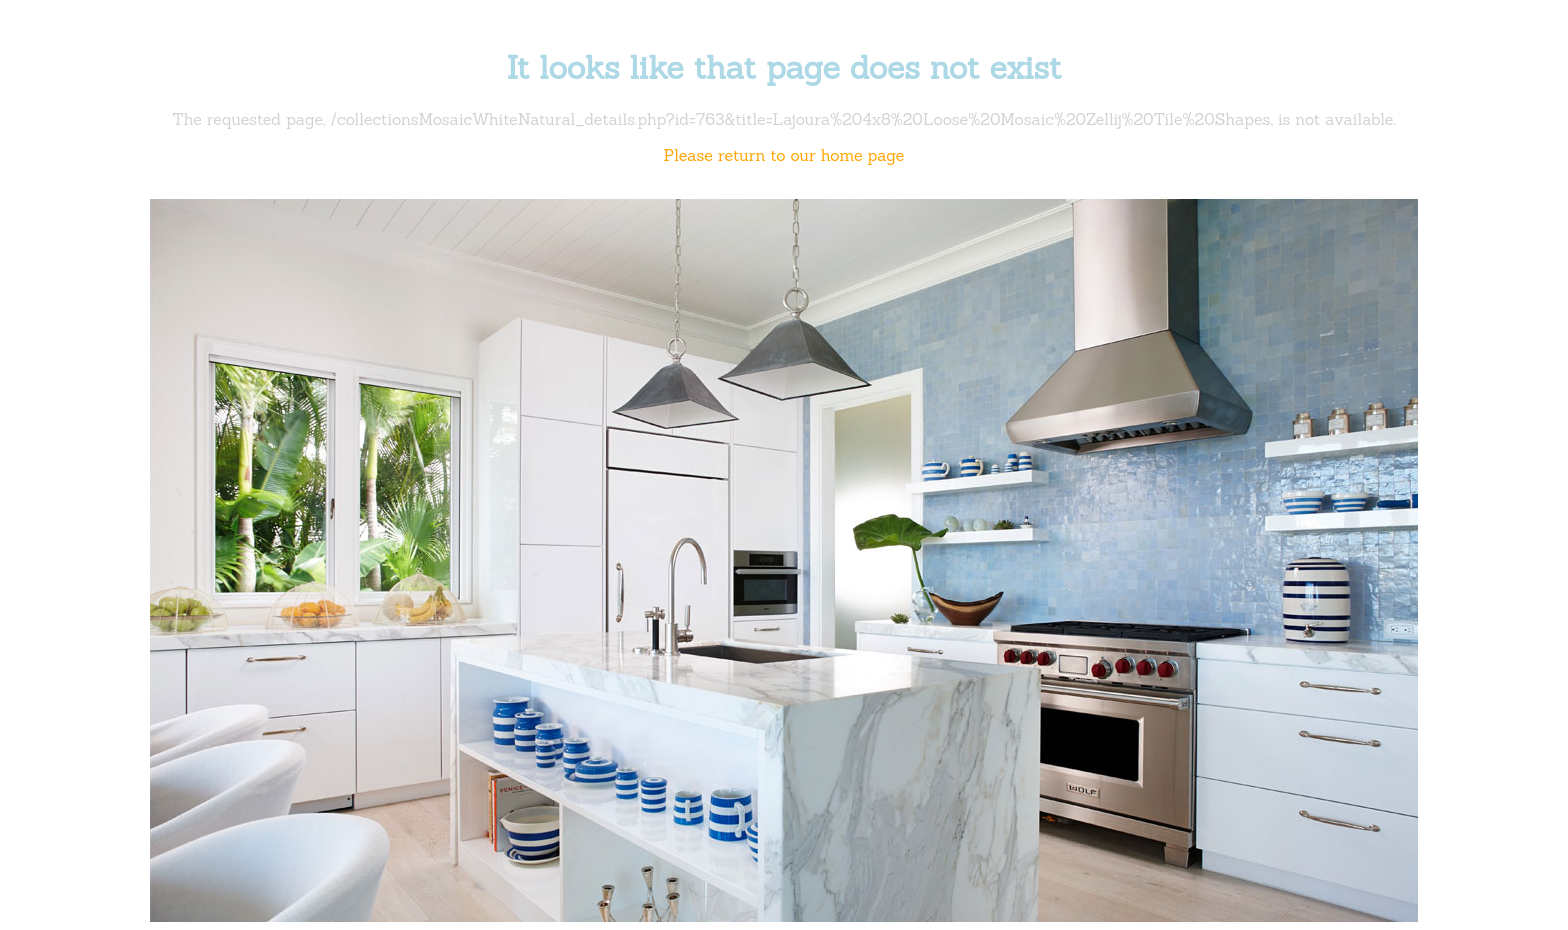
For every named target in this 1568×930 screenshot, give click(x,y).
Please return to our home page (784, 155)
